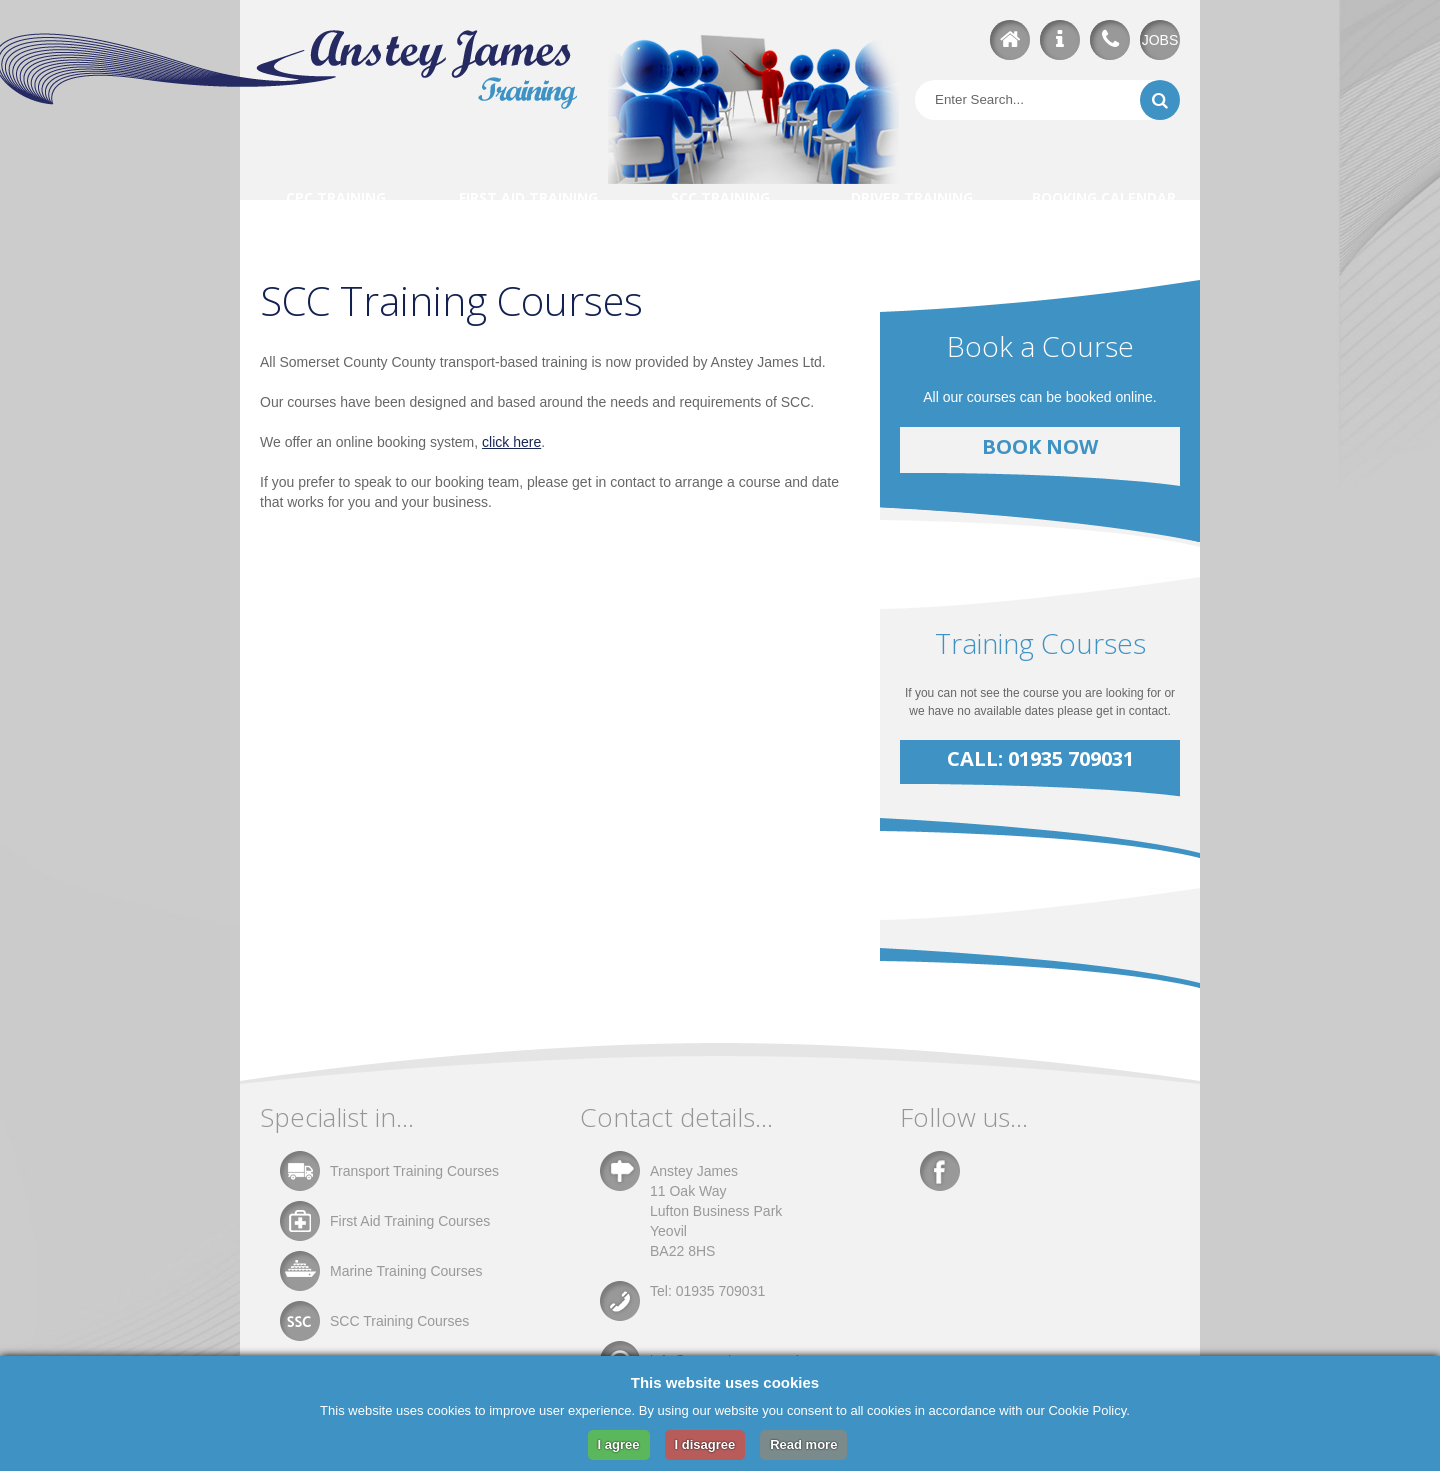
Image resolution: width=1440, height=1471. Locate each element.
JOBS (1160, 40)
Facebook (940, 1171)
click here (511, 442)
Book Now (1040, 446)
